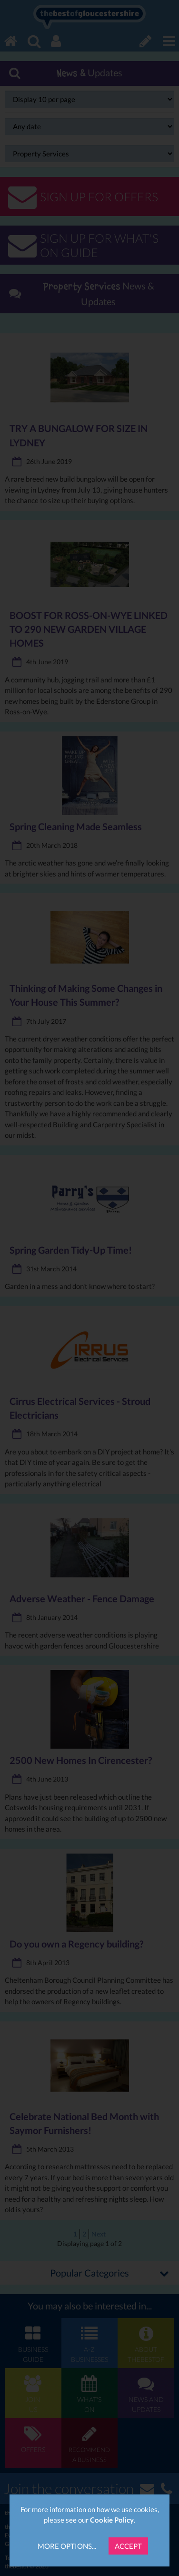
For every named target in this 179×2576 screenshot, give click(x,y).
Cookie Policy (112, 2519)
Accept (128, 2546)
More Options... (67, 2546)
